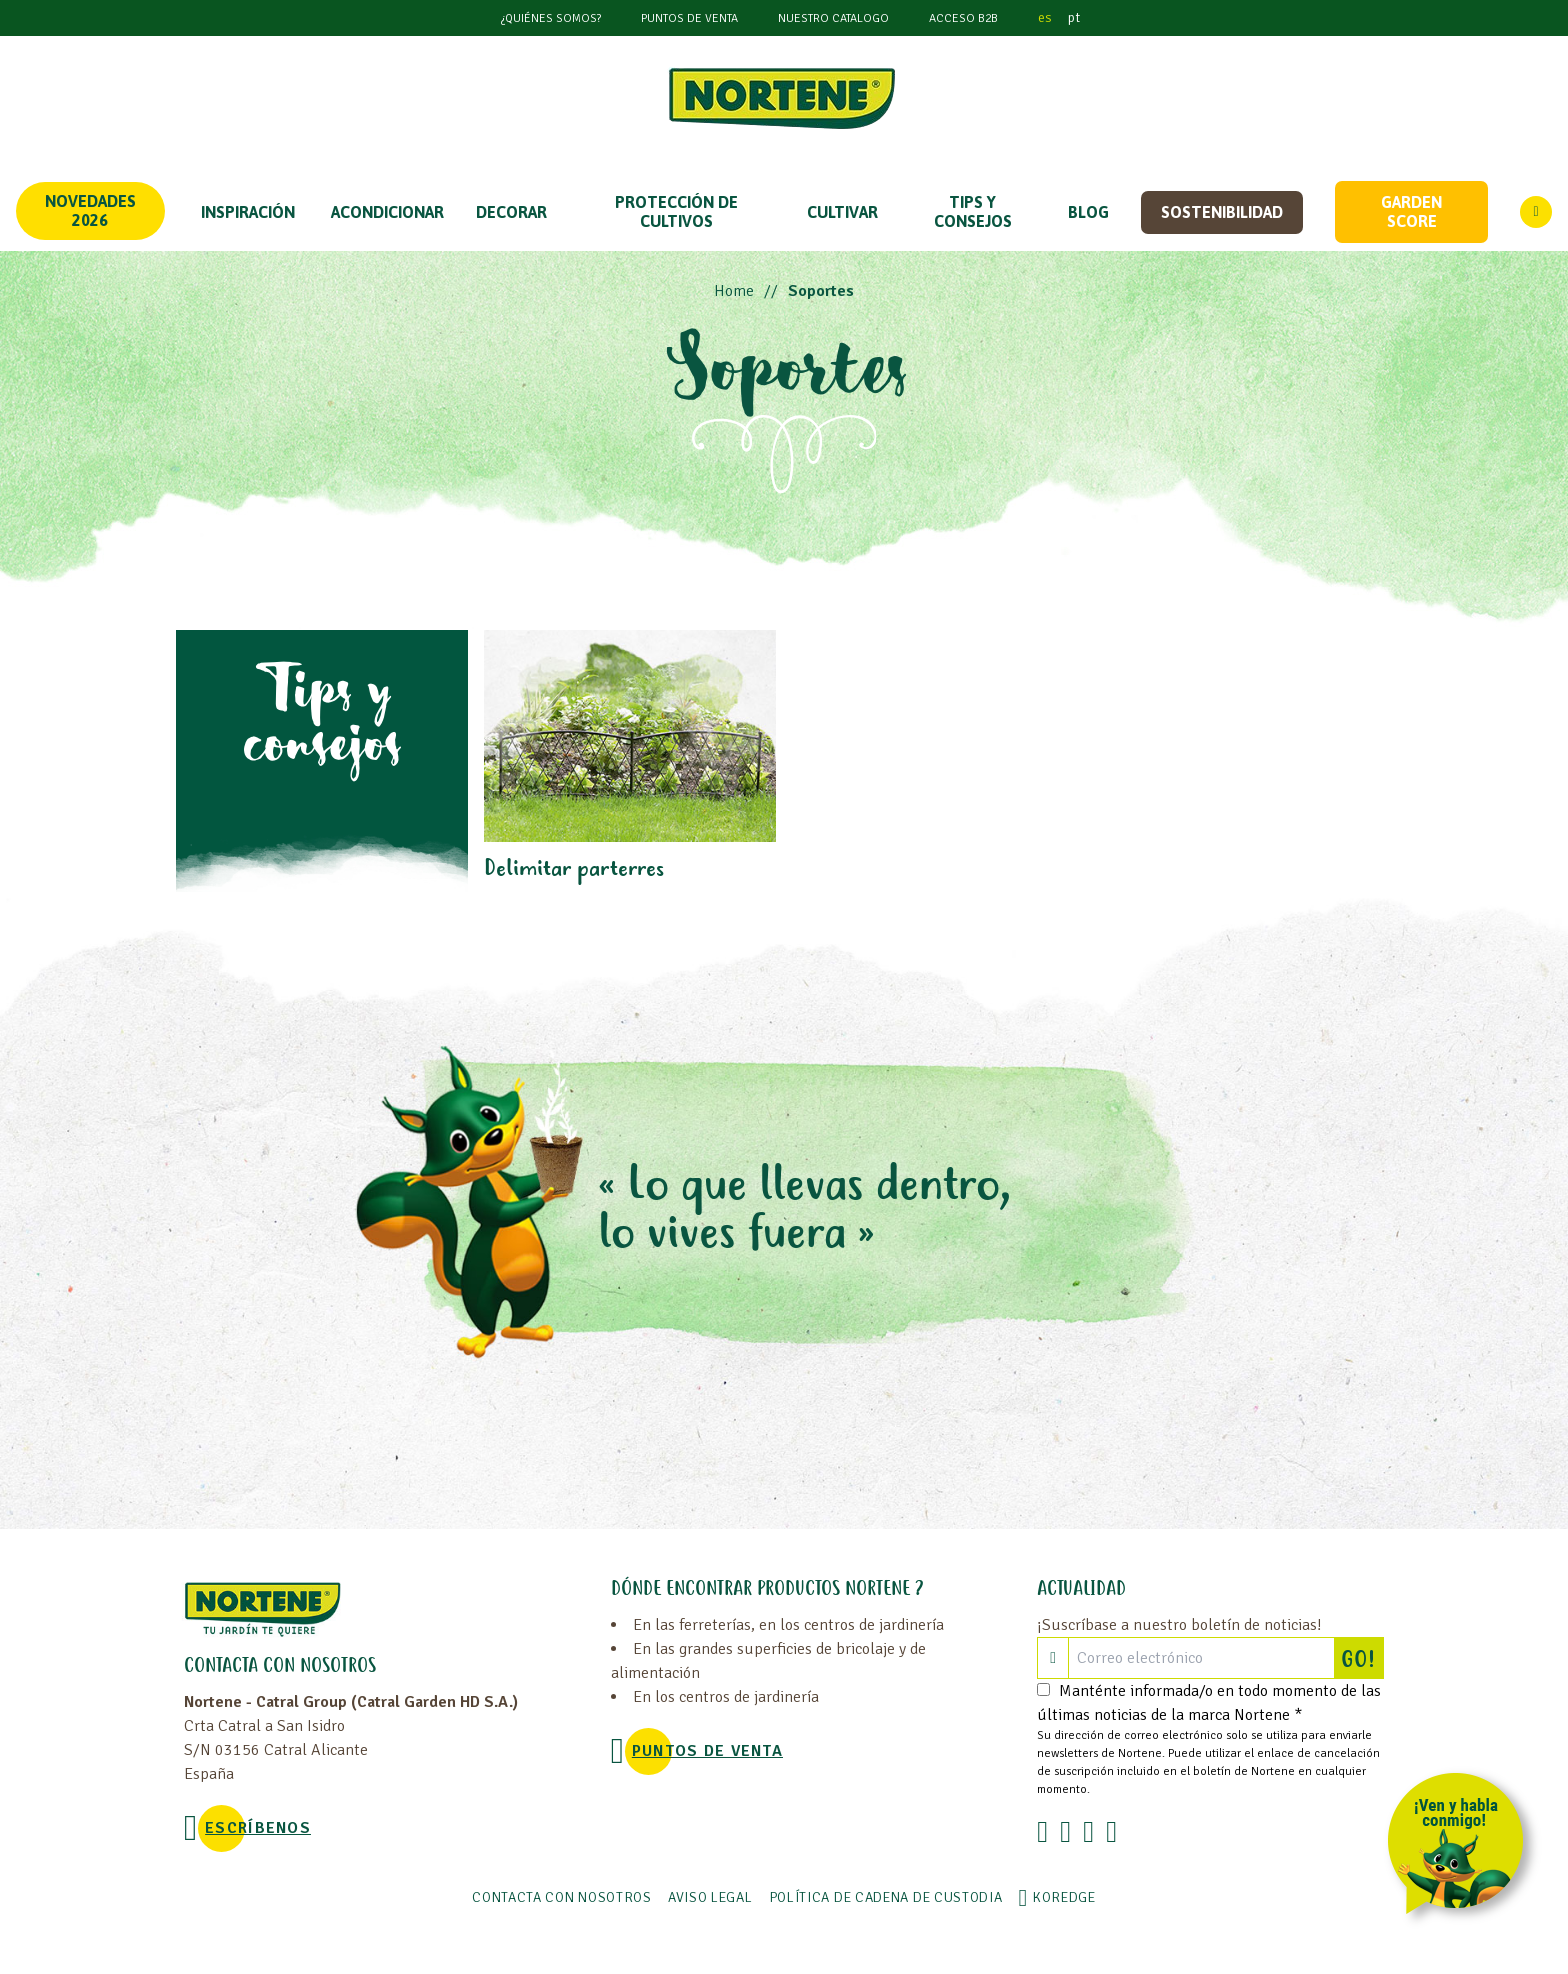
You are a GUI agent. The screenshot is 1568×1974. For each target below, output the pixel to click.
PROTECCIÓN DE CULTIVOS (676, 211)
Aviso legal (710, 1897)
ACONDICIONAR (387, 212)
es (1045, 17)
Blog (1088, 212)
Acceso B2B (963, 18)
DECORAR (511, 212)
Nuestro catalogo (833, 18)
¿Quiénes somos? (551, 18)
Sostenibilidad (1222, 212)
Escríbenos (258, 1828)
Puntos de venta (689, 18)
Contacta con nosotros (562, 1897)
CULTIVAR (842, 212)
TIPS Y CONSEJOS (973, 211)
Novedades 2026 (90, 210)
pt (1074, 17)
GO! (1362, 1658)
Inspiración (248, 212)
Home (734, 291)
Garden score (1411, 211)
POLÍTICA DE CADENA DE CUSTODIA (886, 1897)
